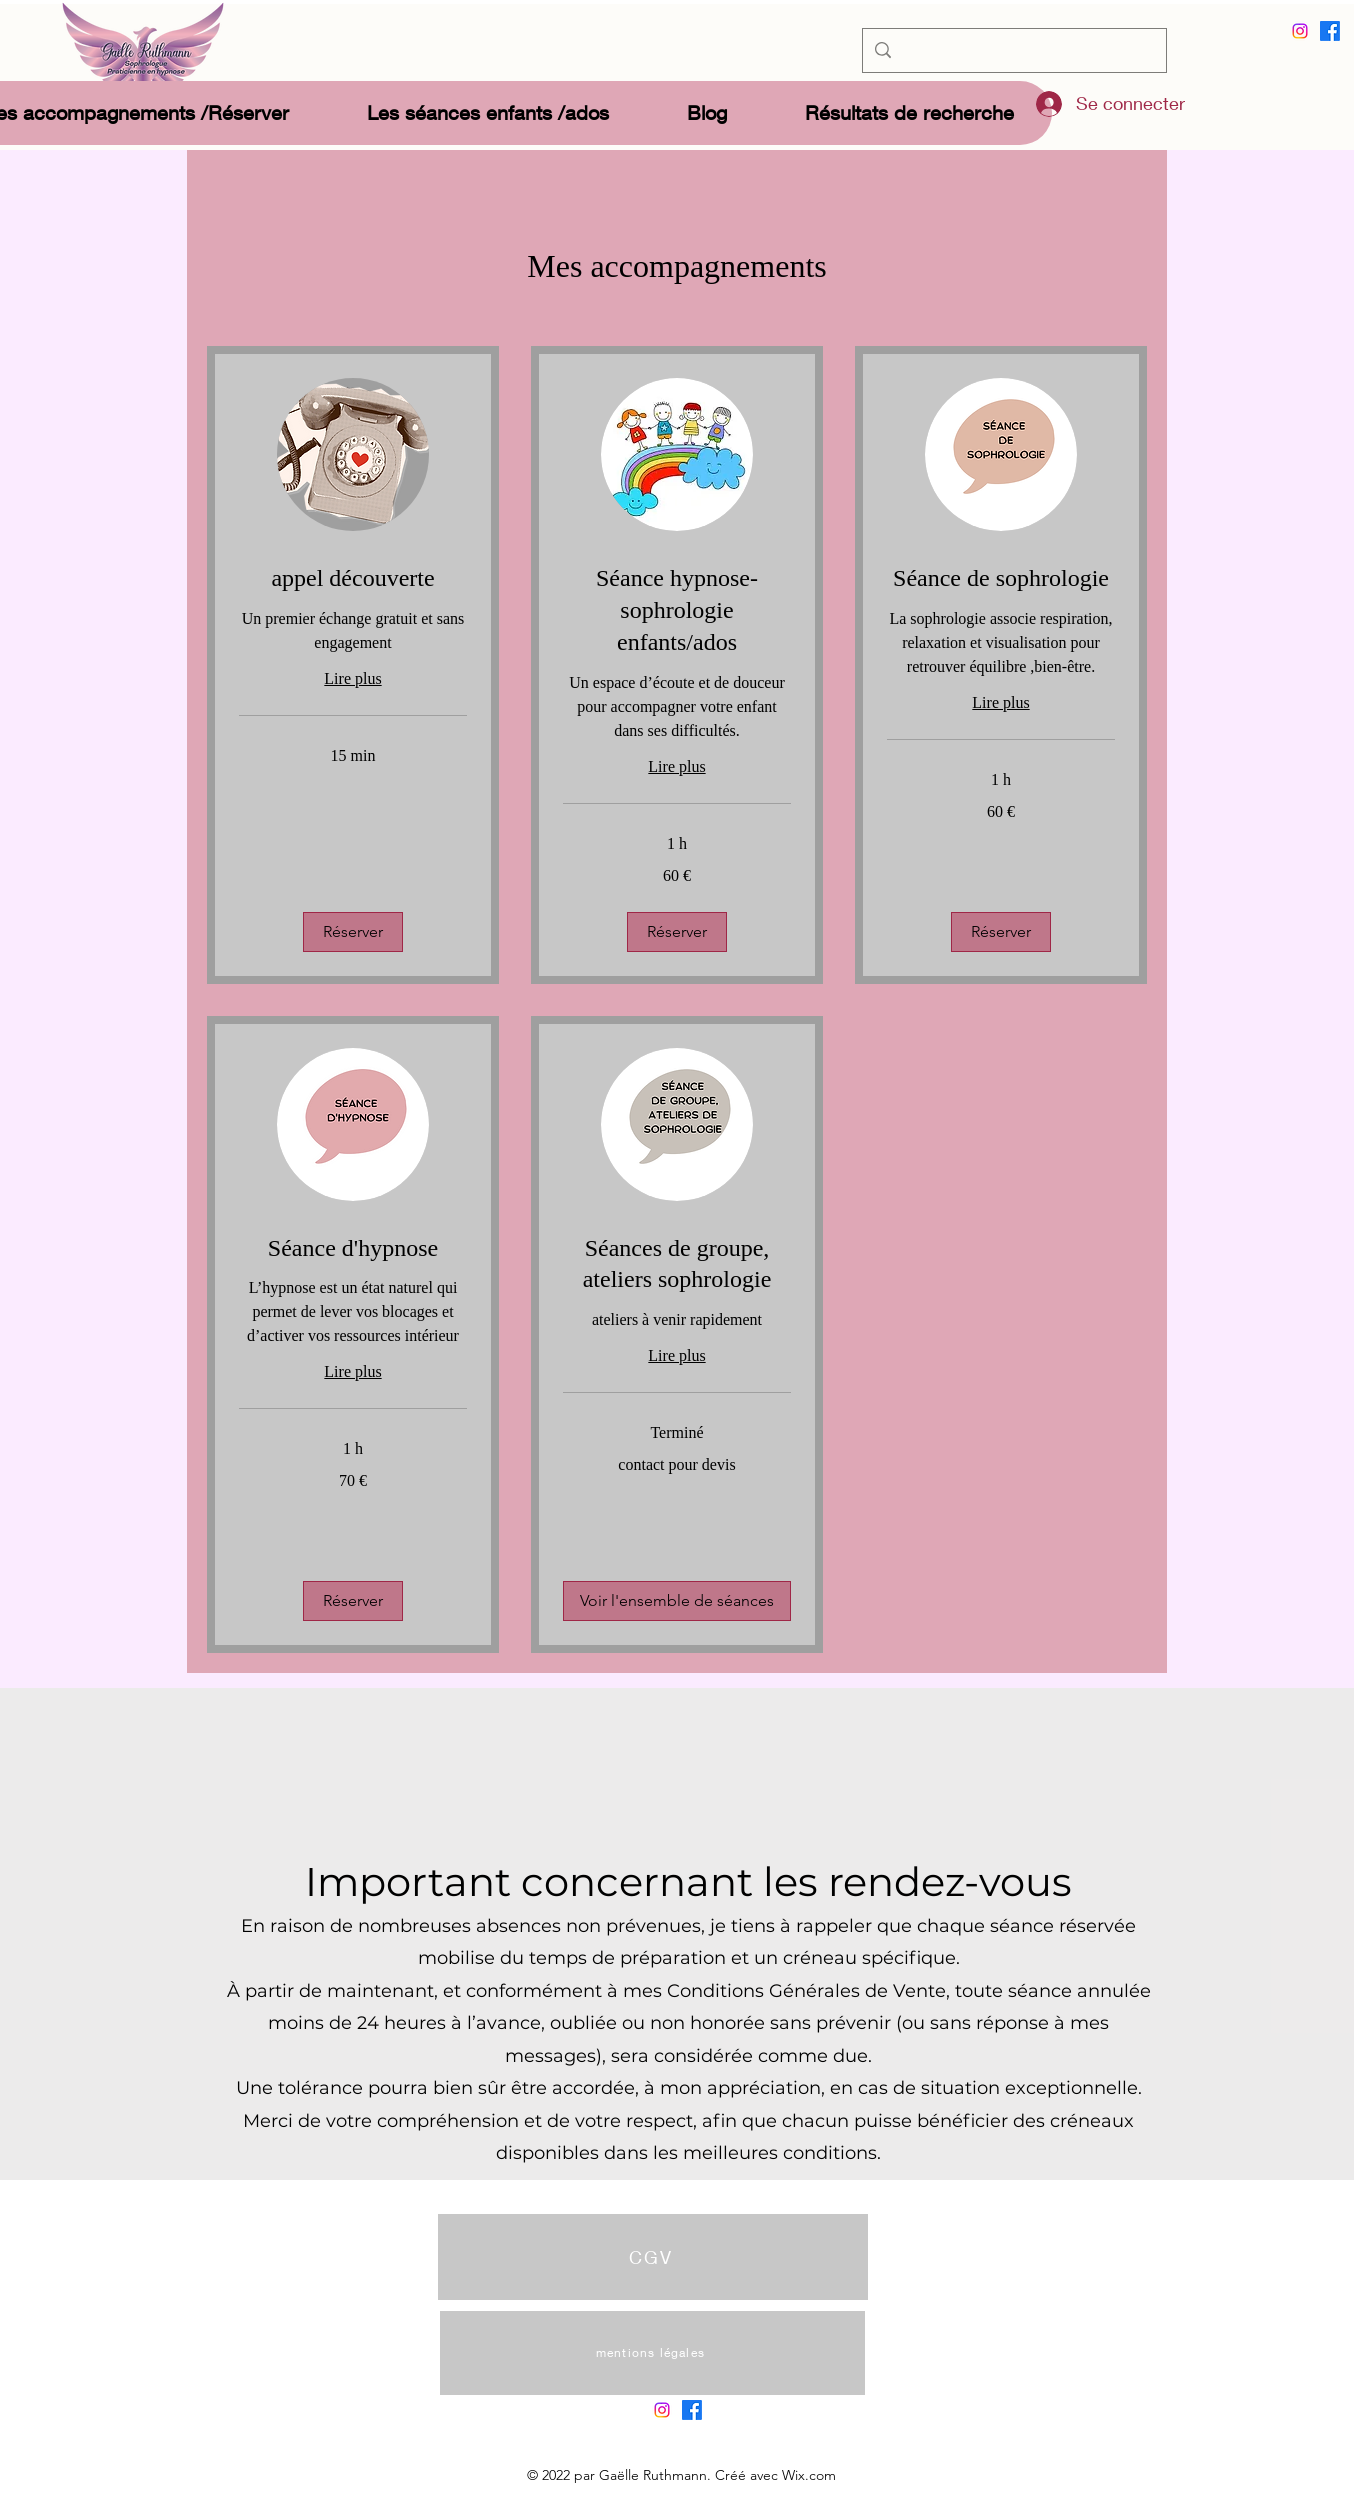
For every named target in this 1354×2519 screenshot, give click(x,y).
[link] (353, 579)
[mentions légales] (652, 2353)
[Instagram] (1300, 31)
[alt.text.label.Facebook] (1330, 31)
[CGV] (653, 2257)
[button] (353, 932)
